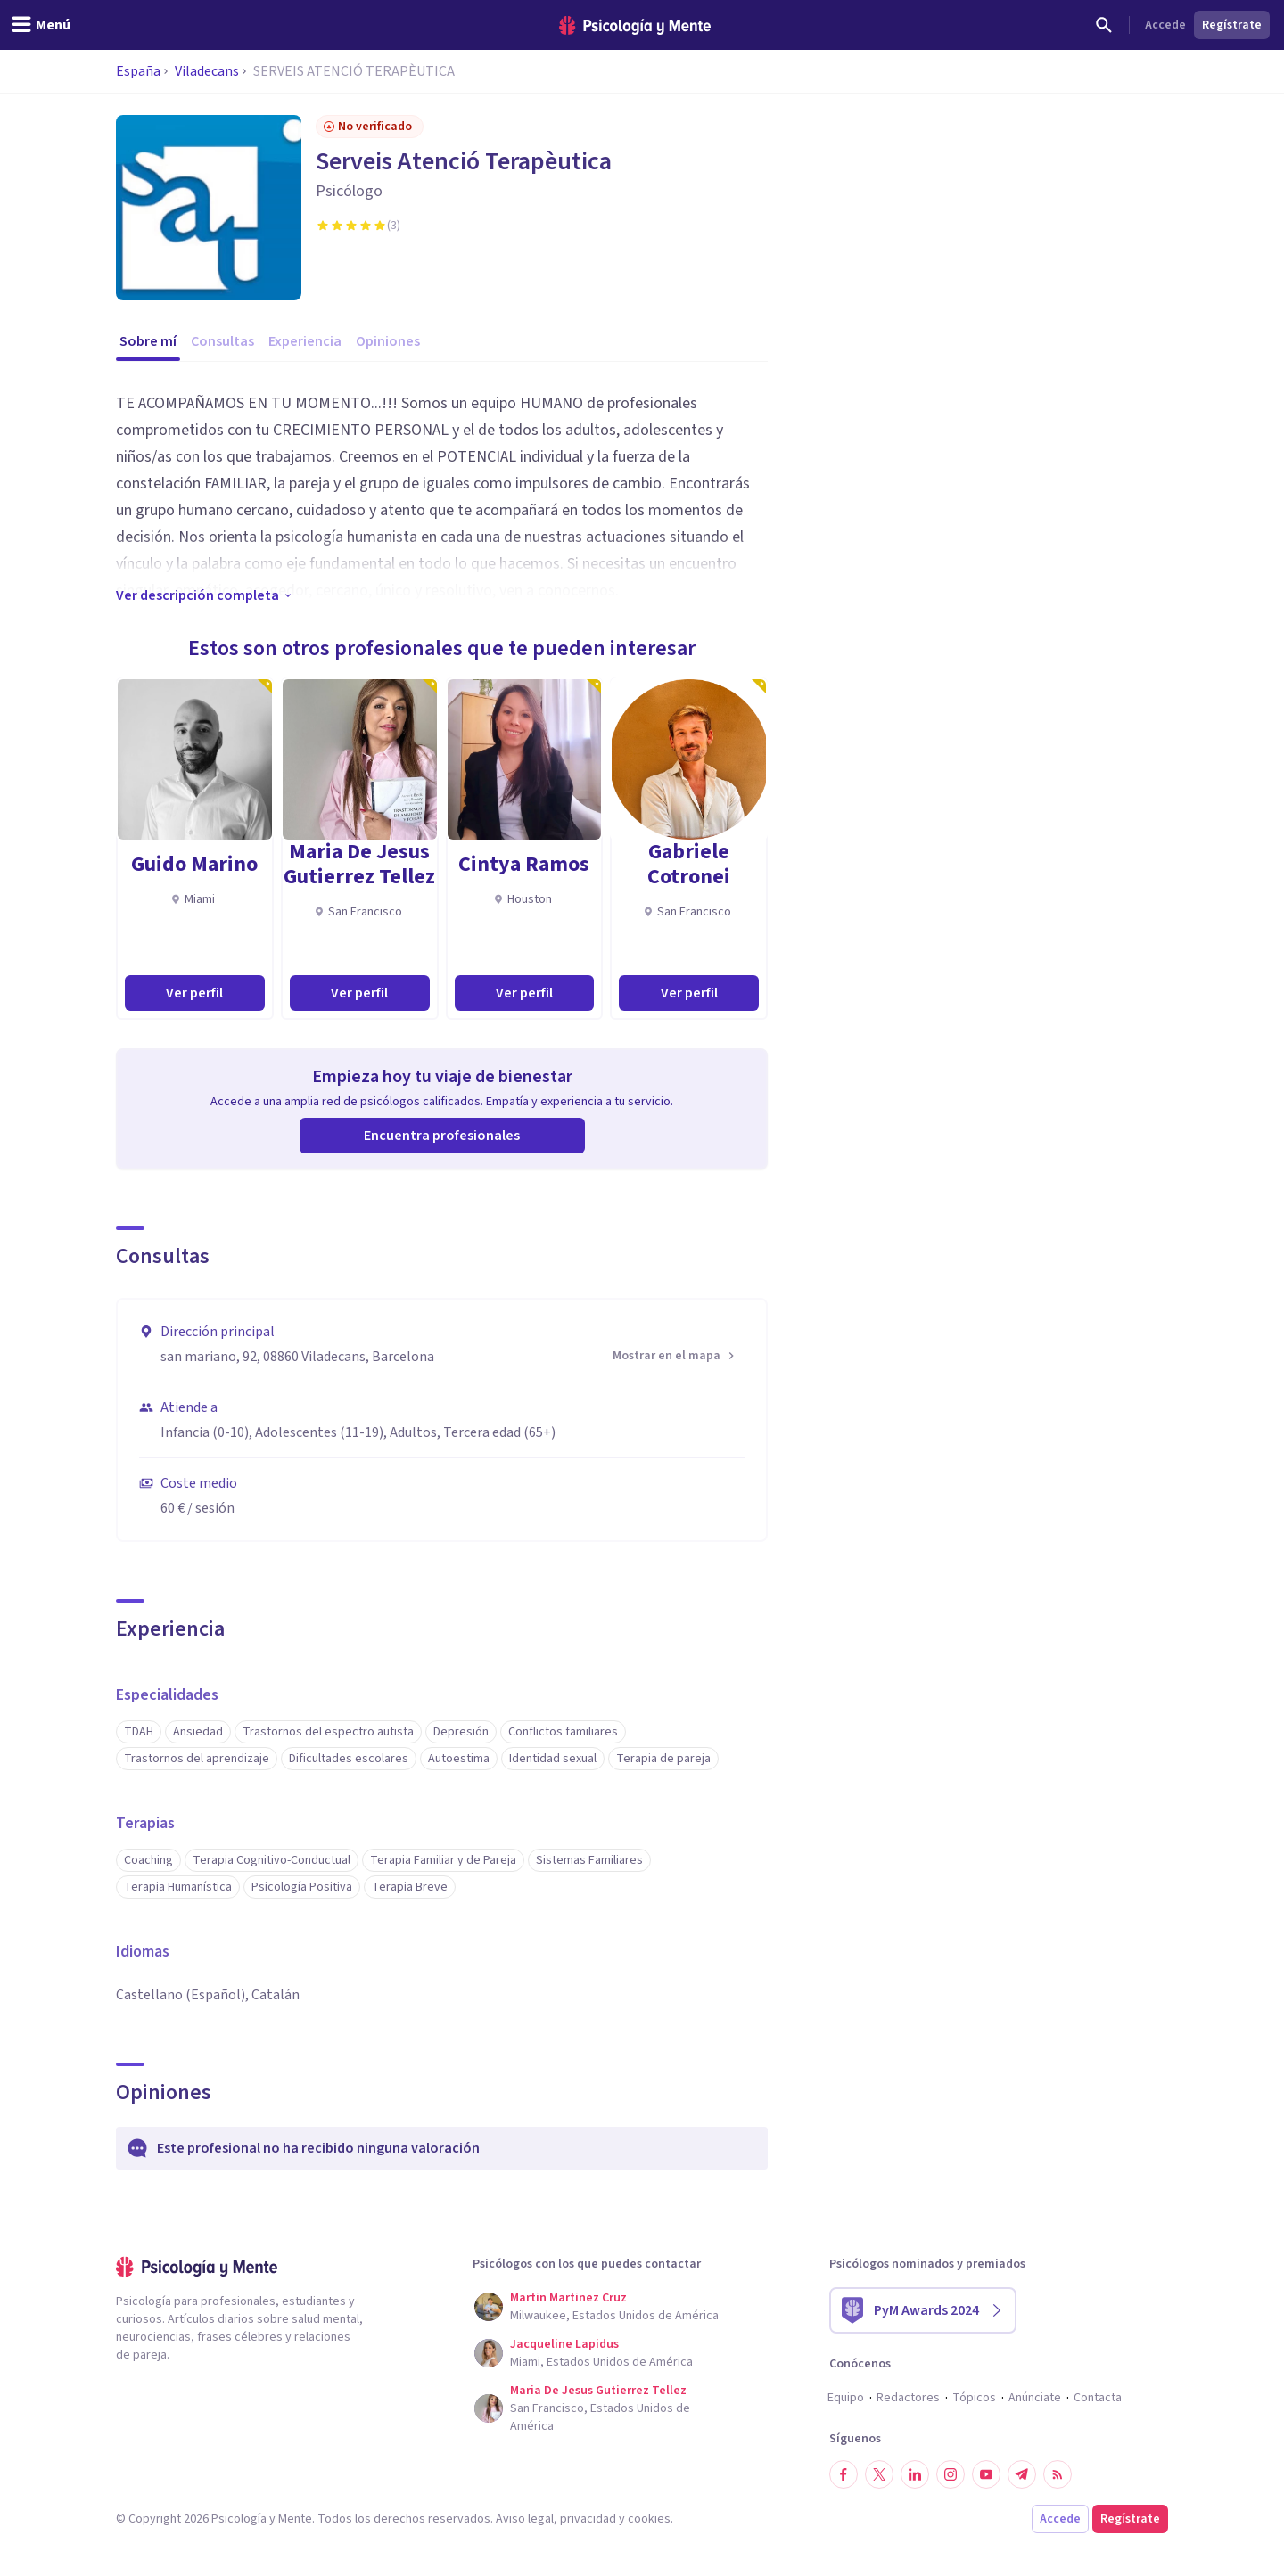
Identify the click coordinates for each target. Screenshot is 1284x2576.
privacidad (588, 2519)
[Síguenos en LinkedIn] (915, 2474)
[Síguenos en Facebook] (843, 2474)
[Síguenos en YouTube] (986, 2474)
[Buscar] (1104, 25)
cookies (649, 2519)
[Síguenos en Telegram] (1022, 2474)
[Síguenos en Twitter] (879, 2474)
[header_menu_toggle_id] (40, 25)
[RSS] (1057, 2474)
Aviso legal (525, 2519)
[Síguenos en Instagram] (950, 2474)
